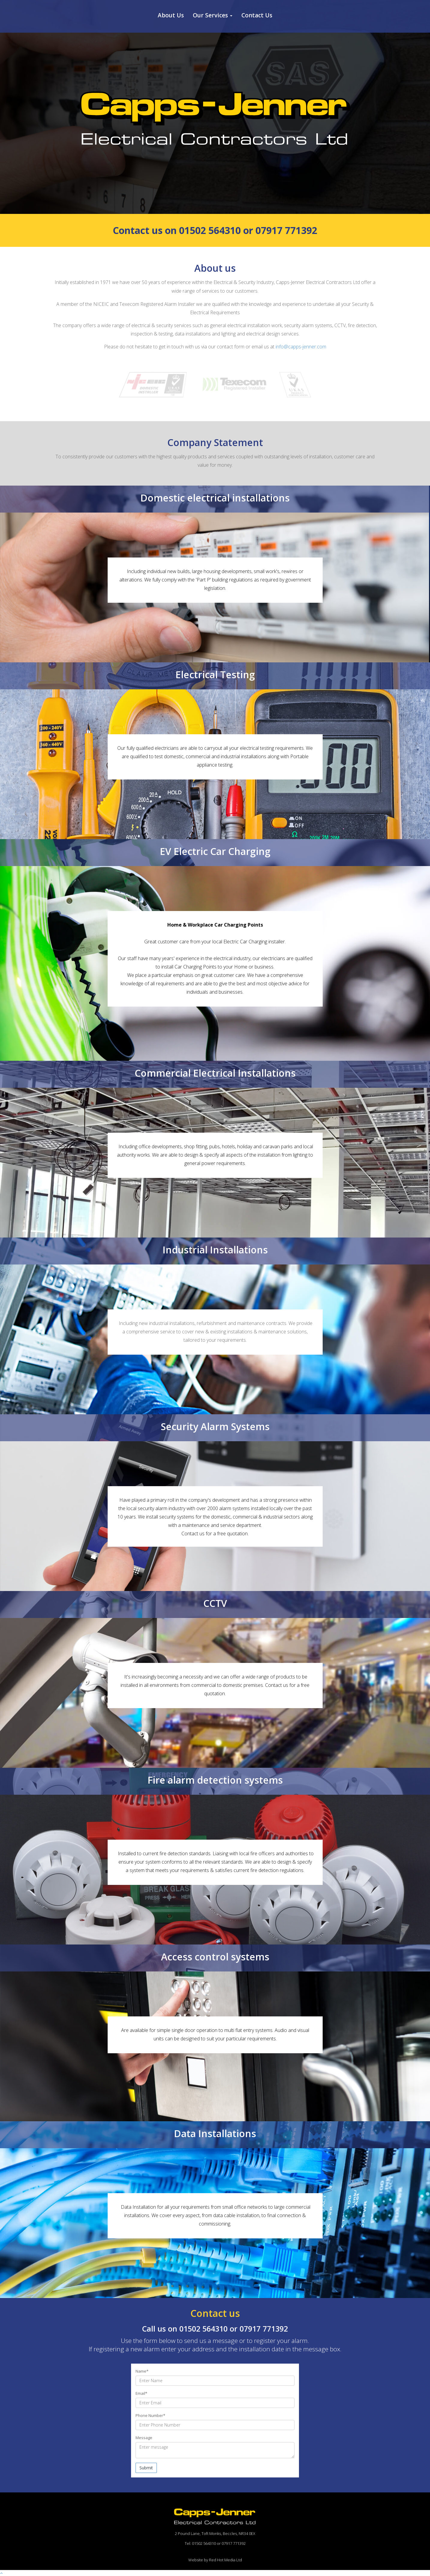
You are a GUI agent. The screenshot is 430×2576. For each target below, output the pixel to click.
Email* (141, 2393)
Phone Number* (150, 2415)
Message (144, 2437)
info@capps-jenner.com (301, 346)
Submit (146, 2468)
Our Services (212, 15)
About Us (171, 15)
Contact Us (256, 15)
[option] (215, 106)
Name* (142, 2371)
